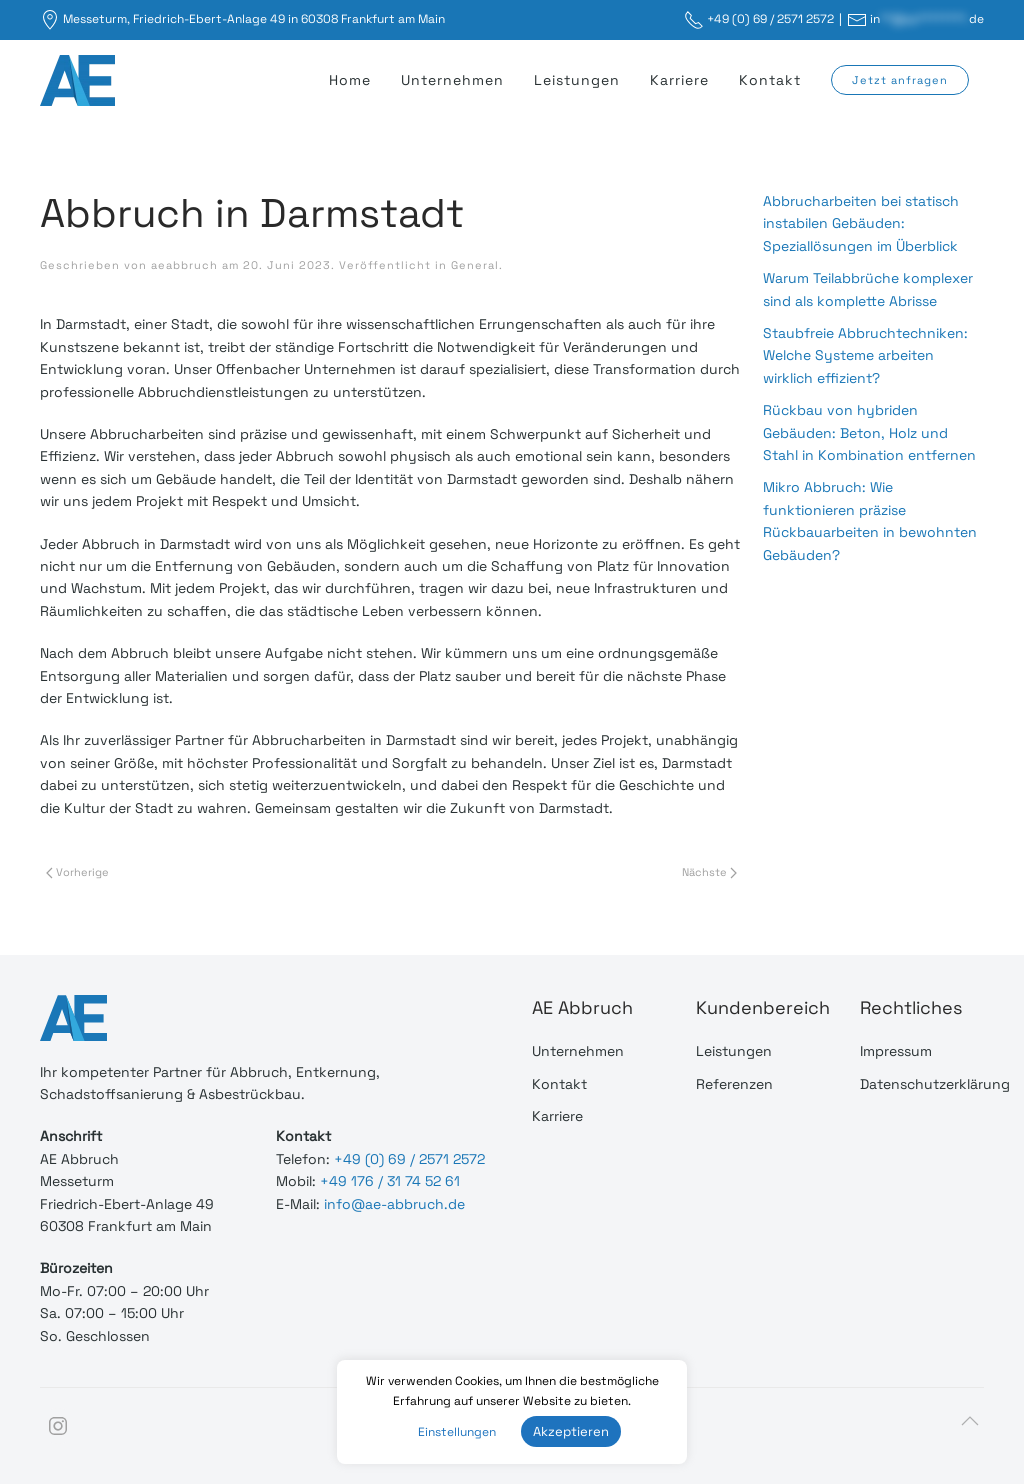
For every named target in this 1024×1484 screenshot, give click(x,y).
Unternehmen (452, 80)
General (475, 265)
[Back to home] (80, 80)
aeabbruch (184, 265)
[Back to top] (970, 1420)
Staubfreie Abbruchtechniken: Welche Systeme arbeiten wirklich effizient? (865, 355)
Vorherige (77, 872)
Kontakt (770, 80)
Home (350, 80)
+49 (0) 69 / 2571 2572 (770, 19)
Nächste (709, 872)
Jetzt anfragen (900, 80)
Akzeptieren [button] (571, 1431)
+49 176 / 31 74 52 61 (390, 1181)
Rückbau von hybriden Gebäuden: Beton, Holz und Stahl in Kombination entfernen (869, 432)
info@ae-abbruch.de (394, 1203)
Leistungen (577, 80)
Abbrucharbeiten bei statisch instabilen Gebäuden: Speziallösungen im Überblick (861, 223)
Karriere (679, 80)
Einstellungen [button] (457, 1432)
